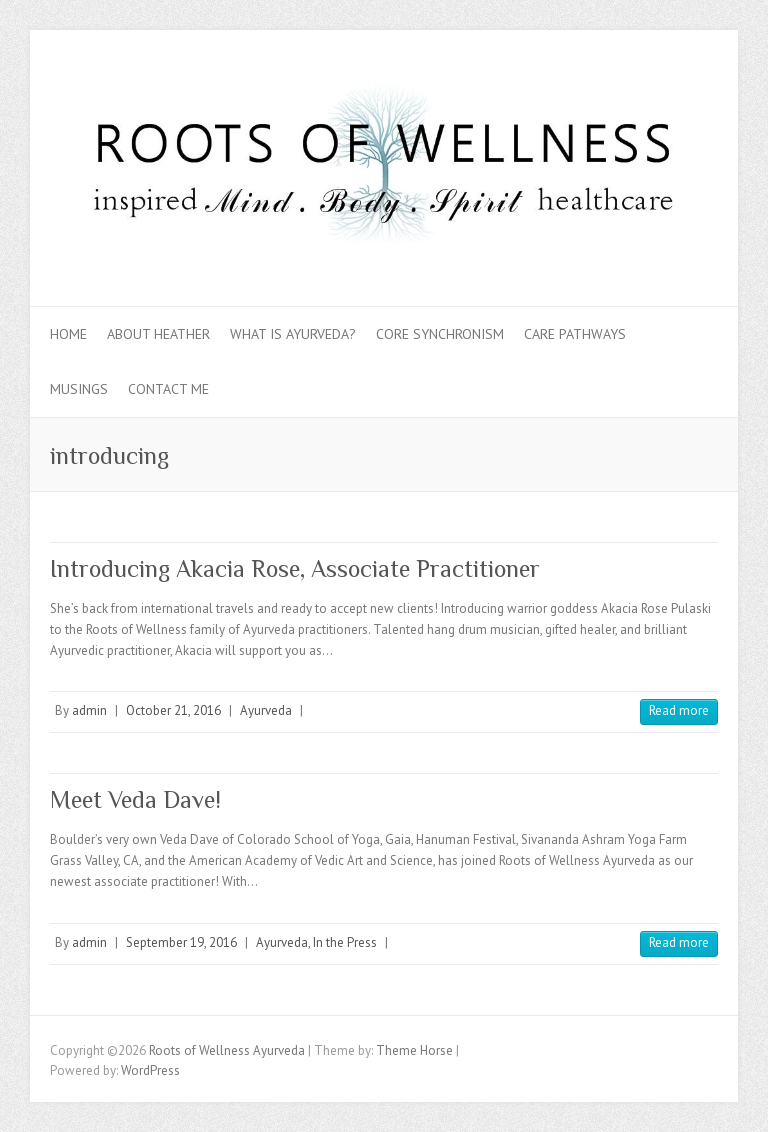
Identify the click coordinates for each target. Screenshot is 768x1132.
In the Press (345, 942)
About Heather (158, 334)
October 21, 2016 (173, 710)
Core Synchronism (440, 334)
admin (89, 710)
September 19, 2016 (181, 942)
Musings (79, 389)
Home (68, 334)
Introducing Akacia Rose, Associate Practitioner (295, 568)
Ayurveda (266, 710)
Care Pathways (575, 334)
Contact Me (168, 389)
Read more (679, 710)
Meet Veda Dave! (135, 799)
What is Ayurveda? (293, 334)
